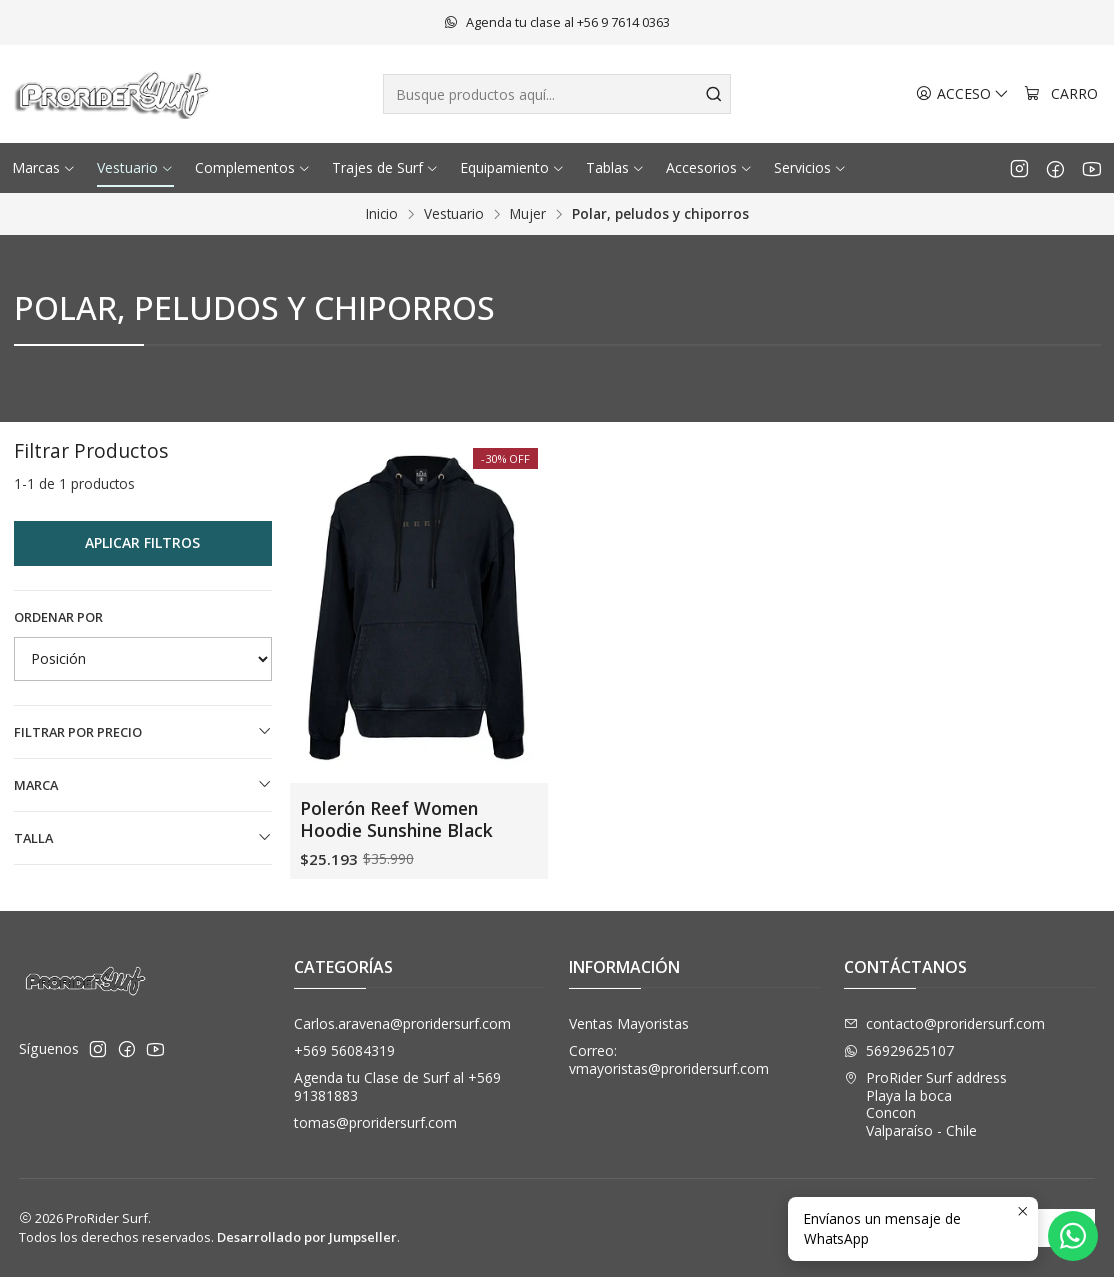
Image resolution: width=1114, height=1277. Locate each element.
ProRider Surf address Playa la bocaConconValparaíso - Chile (925, 1104)
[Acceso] (962, 94)
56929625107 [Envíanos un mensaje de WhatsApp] (899, 1050)
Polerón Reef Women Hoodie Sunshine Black (396, 819)
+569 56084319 (344, 1050)
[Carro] (1061, 94)
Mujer (528, 214)
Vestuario (454, 214)
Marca (143, 785)
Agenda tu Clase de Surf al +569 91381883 (397, 1086)
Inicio (382, 214)
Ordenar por (58, 617)
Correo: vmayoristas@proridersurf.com (669, 1059)
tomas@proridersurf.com (375, 1122)
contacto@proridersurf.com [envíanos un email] (944, 1023)
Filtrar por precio (143, 732)
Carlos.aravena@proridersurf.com (402, 1023)
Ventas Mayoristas (629, 1023)
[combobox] (556, 94)
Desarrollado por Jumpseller (307, 1237)
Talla (143, 838)
